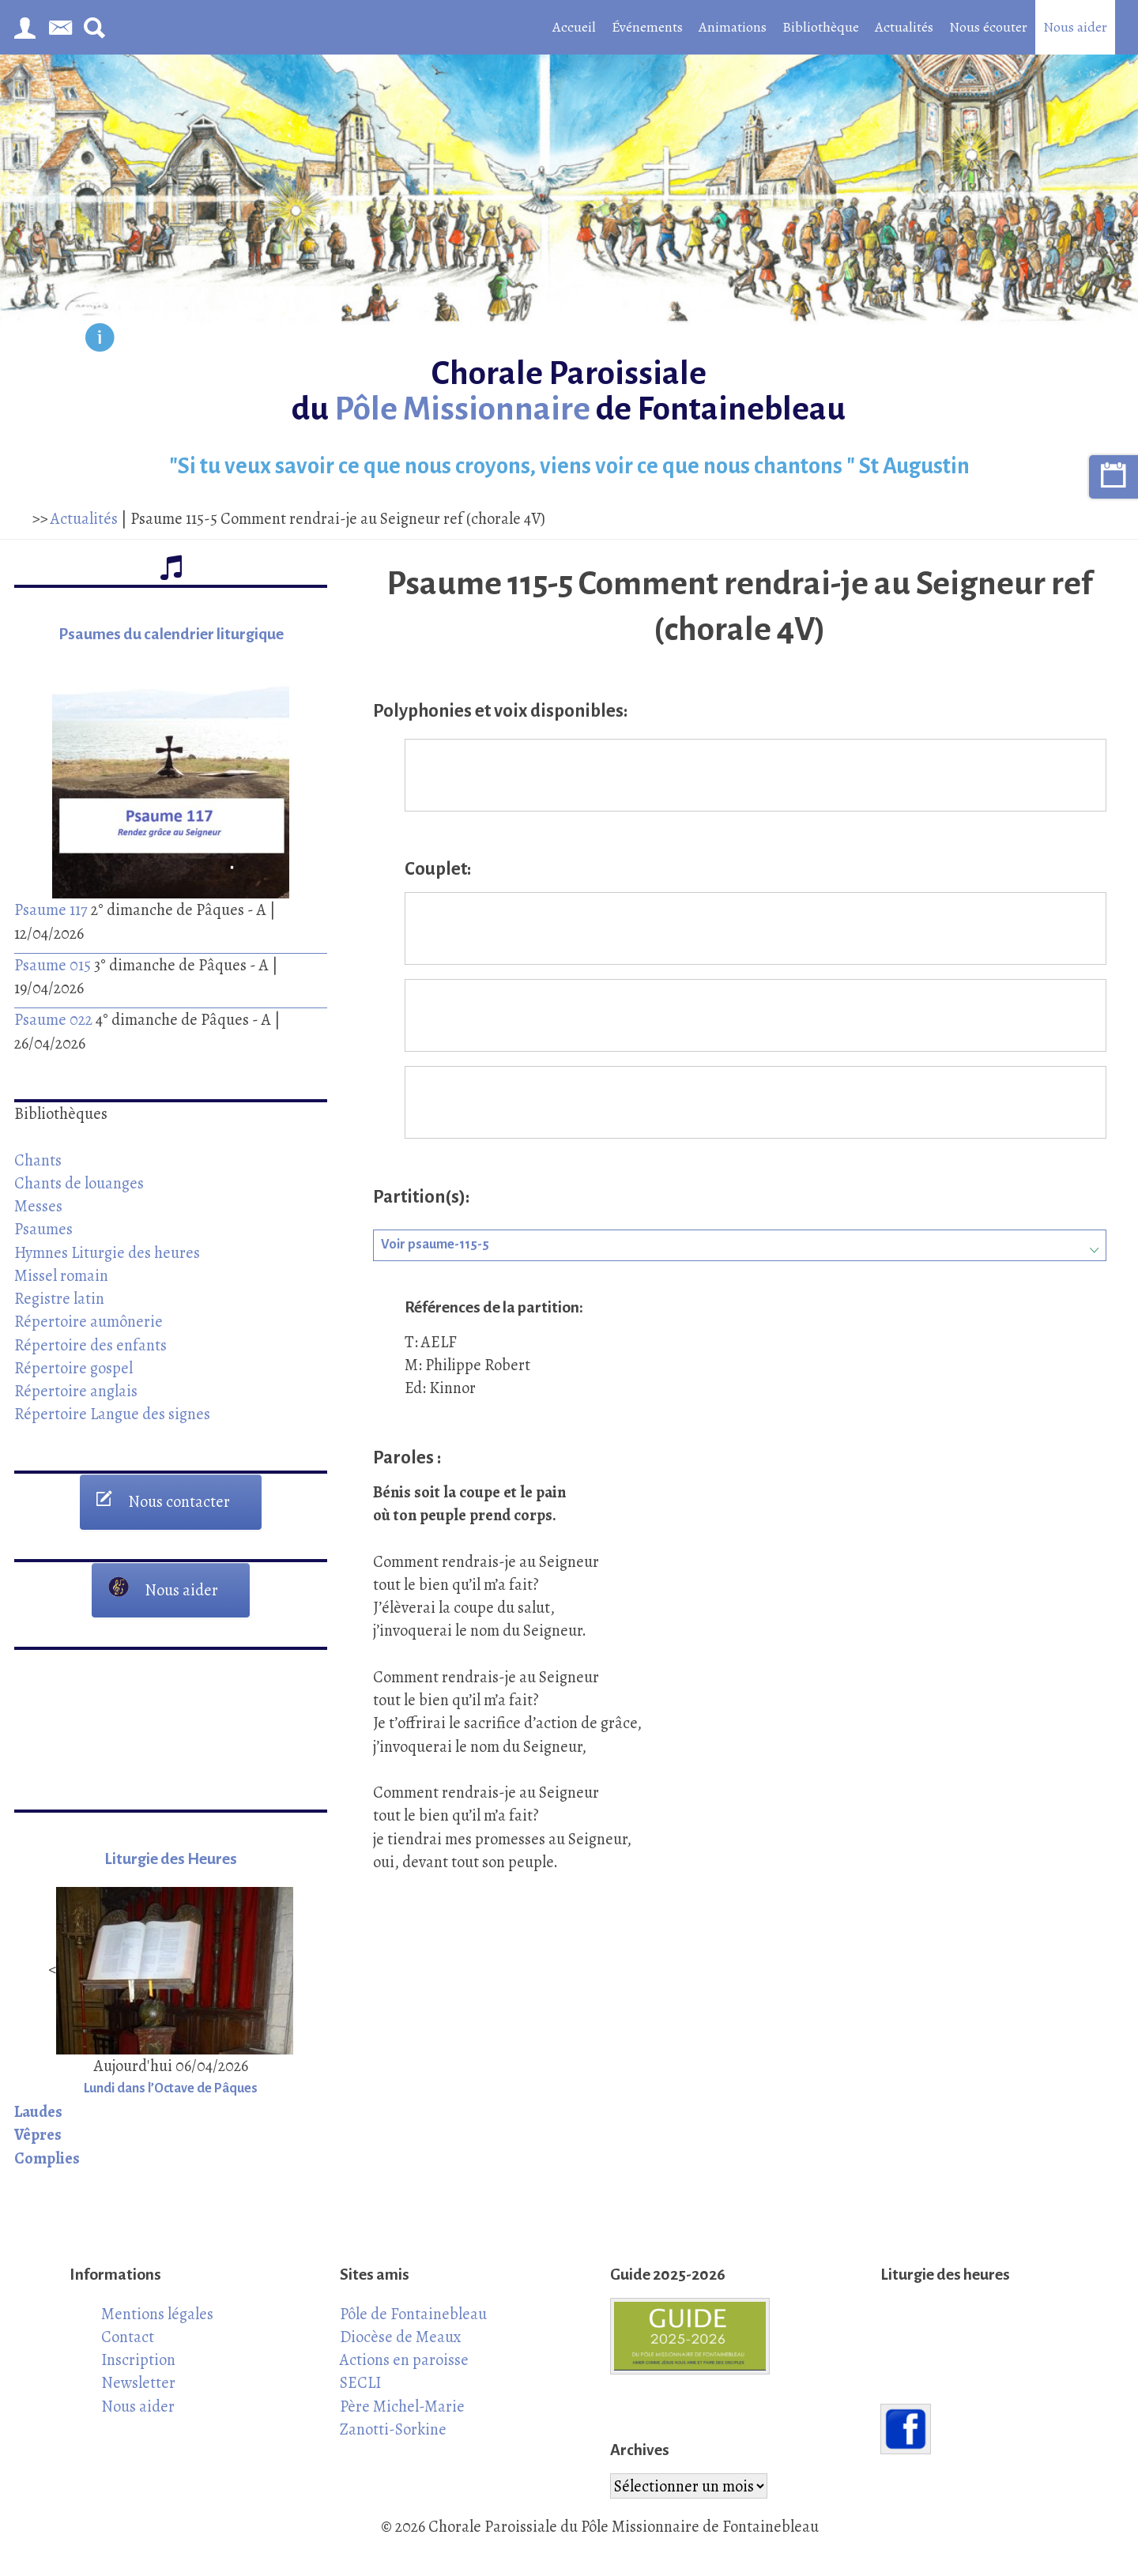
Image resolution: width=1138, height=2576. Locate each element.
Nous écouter (988, 26)
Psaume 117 (51, 909)
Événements (647, 26)
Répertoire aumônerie (88, 1321)
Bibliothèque (820, 26)
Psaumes (43, 1229)
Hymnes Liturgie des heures (107, 1252)
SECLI (360, 2382)
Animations (733, 26)
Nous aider (1075, 26)
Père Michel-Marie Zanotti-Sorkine (402, 2417)
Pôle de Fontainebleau (413, 2314)
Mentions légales (157, 2314)
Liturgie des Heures (170, 1859)
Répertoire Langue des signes (112, 1414)
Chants (38, 1160)
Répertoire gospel (73, 1368)
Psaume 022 (53, 1019)
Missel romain (61, 1275)
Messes (38, 1206)
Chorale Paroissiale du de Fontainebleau (569, 391)
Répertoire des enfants (90, 1345)
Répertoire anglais (76, 1391)
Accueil (574, 26)
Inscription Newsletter (138, 2370)
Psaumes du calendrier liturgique (171, 634)
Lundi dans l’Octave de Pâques (171, 2088)
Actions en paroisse (404, 2359)
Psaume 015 (52, 965)
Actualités (904, 26)
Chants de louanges (79, 1183)
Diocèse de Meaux (401, 2337)
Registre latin (59, 1298)
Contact (127, 2337)
